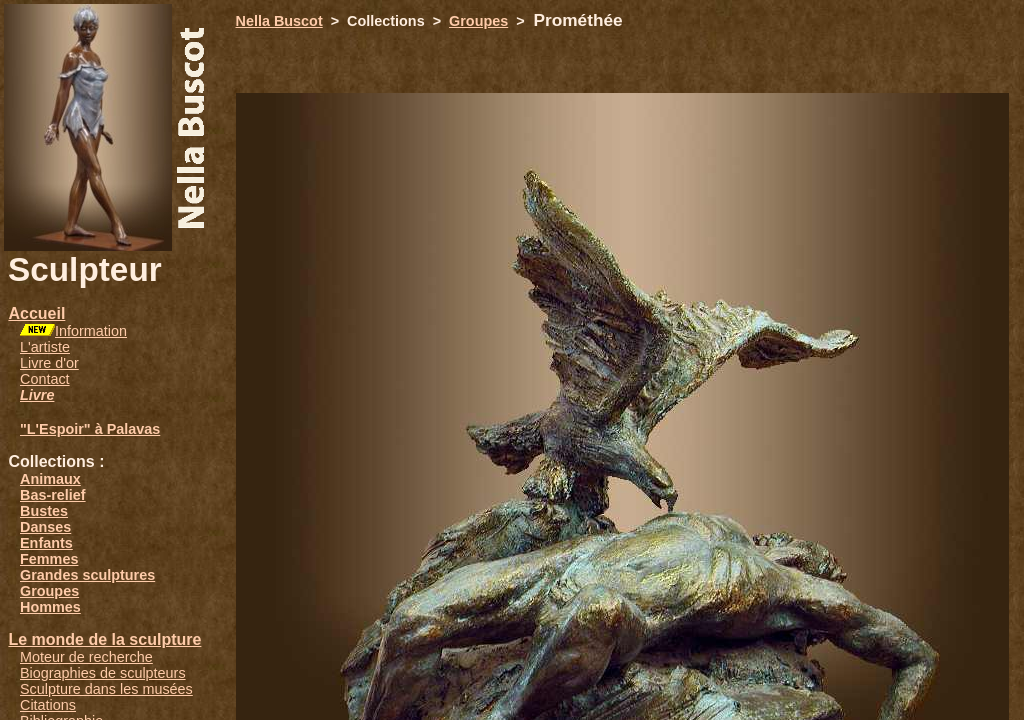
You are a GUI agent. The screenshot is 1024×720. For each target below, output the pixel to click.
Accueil (36, 313)
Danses (45, 527)
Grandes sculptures (87, 575)
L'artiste (45, 347)
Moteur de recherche (86, 657)
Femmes (49, 559)
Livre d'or (49, 363)
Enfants (46, 543)
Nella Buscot (279, 21)
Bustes (44, 511)
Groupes (49, 591)
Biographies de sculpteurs (103, 673)
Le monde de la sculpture (104, 639)
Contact (45, 379)
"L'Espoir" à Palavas (90, 429)
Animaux (50, 479)
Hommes (50, 607)
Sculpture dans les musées (106, 689)
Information (91, 331)
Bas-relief (53, 495)
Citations (48, 705)
